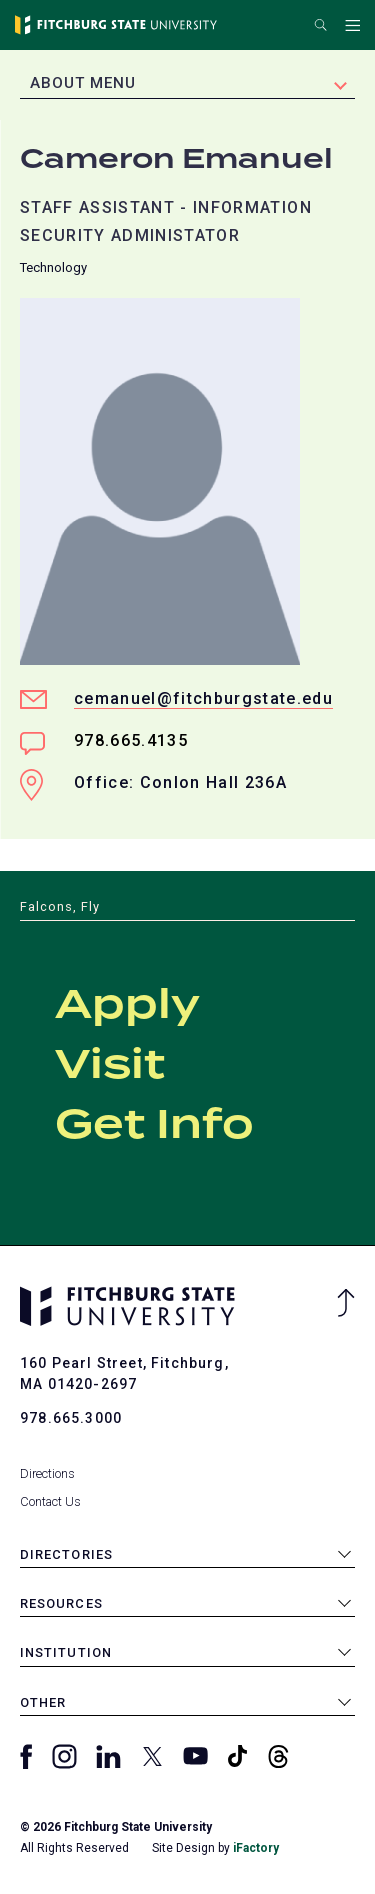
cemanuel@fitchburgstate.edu (203, 698)
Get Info (154, 1126)
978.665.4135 (131, 740)
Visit (110, 1066)
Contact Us (50, 1501)
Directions (47, 1473)
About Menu (83, 83)
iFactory (256, 1848)
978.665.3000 (71, 1418)
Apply (127, 1006)
